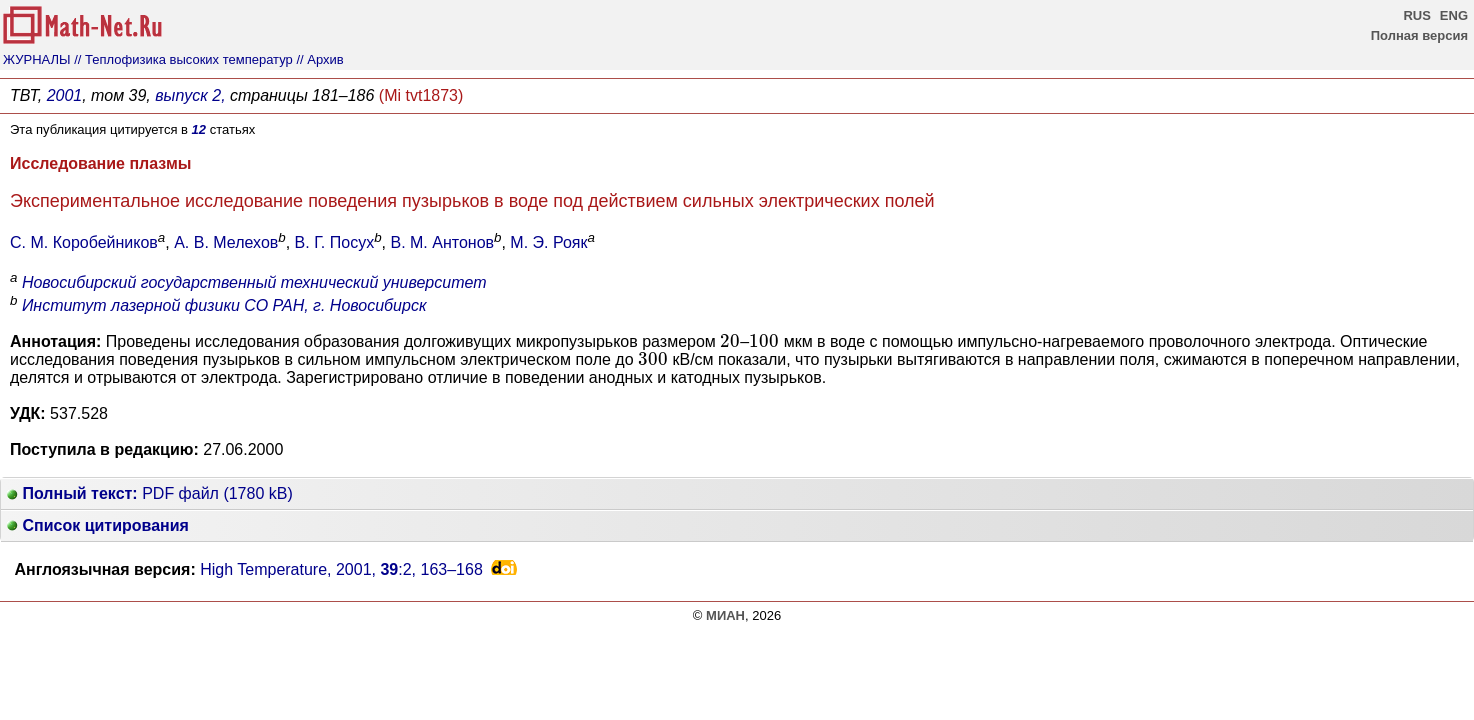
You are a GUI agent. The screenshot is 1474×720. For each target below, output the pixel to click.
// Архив (319, 59)
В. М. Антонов (442, 242)
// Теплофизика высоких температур (183, 59)
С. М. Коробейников (84, 242)
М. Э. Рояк (548, 242)
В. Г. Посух (335, 242)
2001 (65, 95)
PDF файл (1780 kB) (150, 493)
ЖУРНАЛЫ (37, 59)
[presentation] (730, 341)
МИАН (725, 615)
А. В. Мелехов (226, 242)
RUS (1416, 15)
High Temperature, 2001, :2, (341, 569)
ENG (1454, 15)
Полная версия (1419, 35)
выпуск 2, (190, 95)
